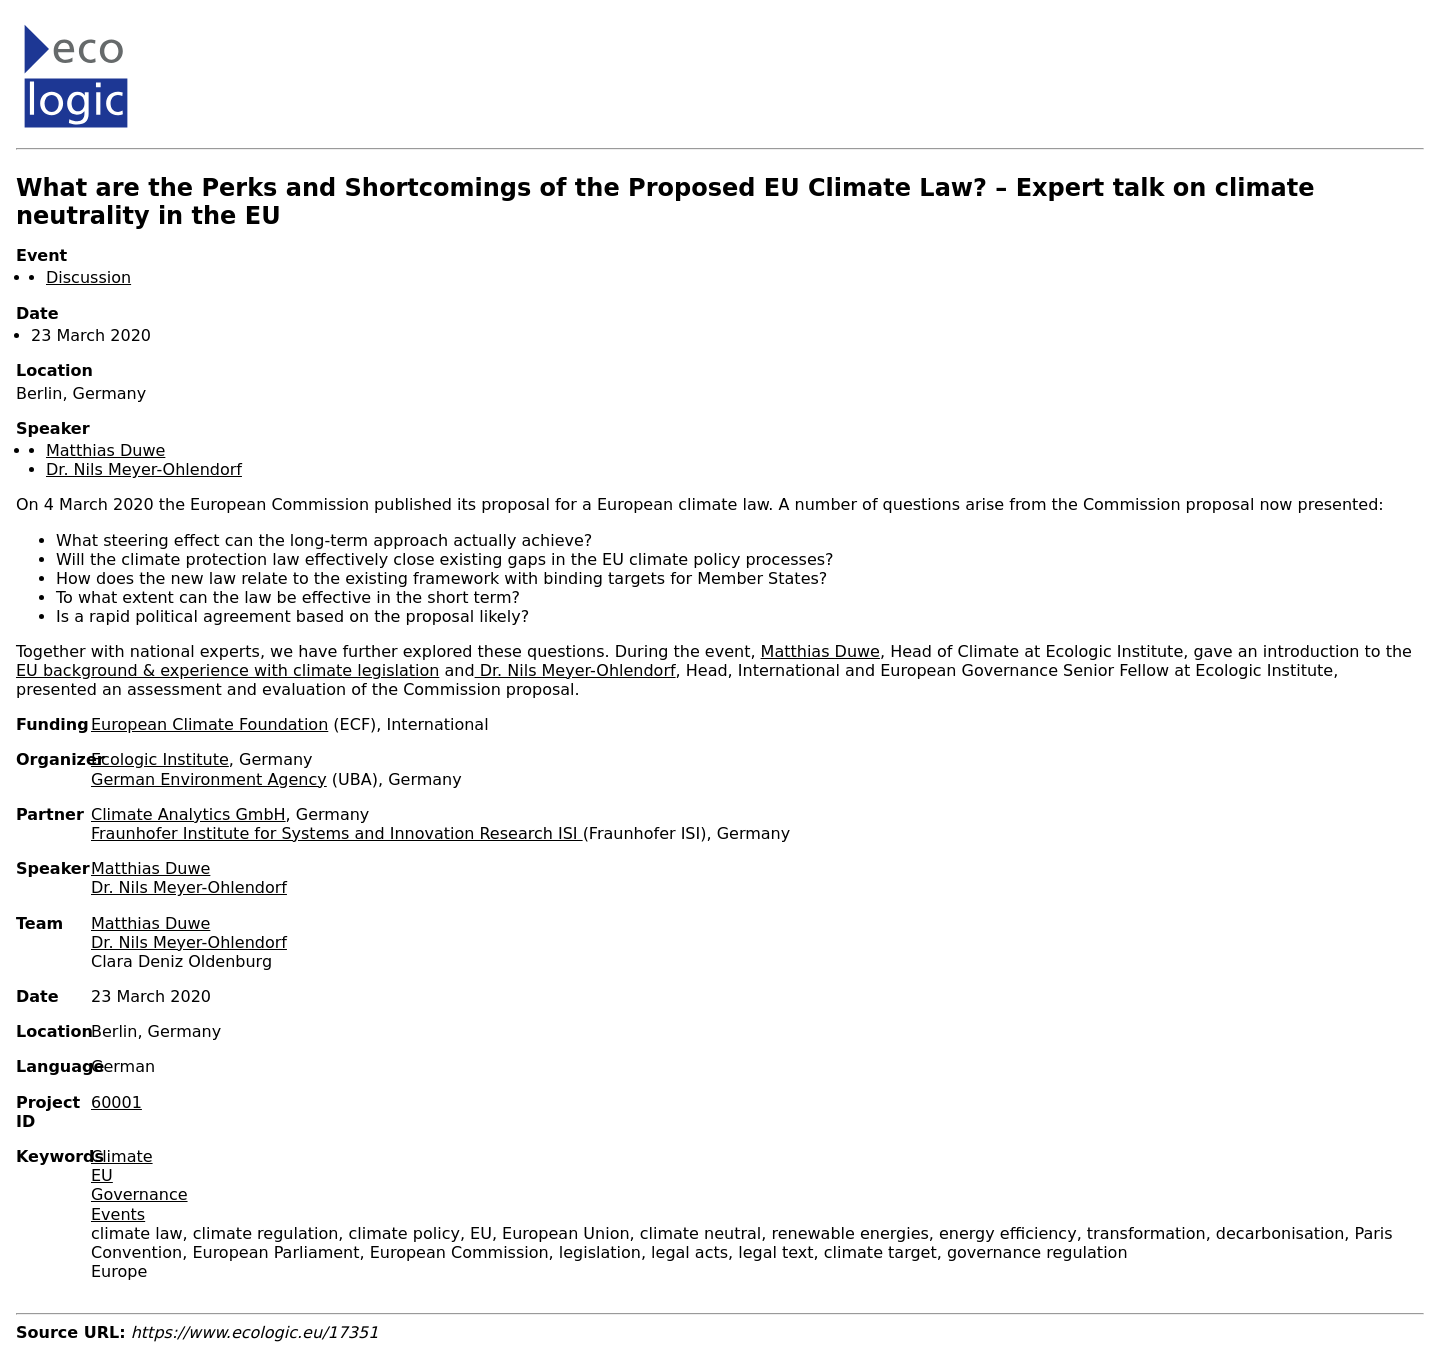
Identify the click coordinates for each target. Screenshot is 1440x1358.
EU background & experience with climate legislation (227, 670)
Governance (139, 1194)
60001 (116, 1102)
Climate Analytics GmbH (188, 814)
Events (118, 1214)
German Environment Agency (209, 779)
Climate (122, 1156)
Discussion (88, 277)
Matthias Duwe (105, 450)
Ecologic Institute (160, 759)
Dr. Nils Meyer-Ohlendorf (144, 469)
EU (102, 1175)
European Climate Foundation (209, 724)
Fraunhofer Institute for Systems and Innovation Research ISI (337, 833)
